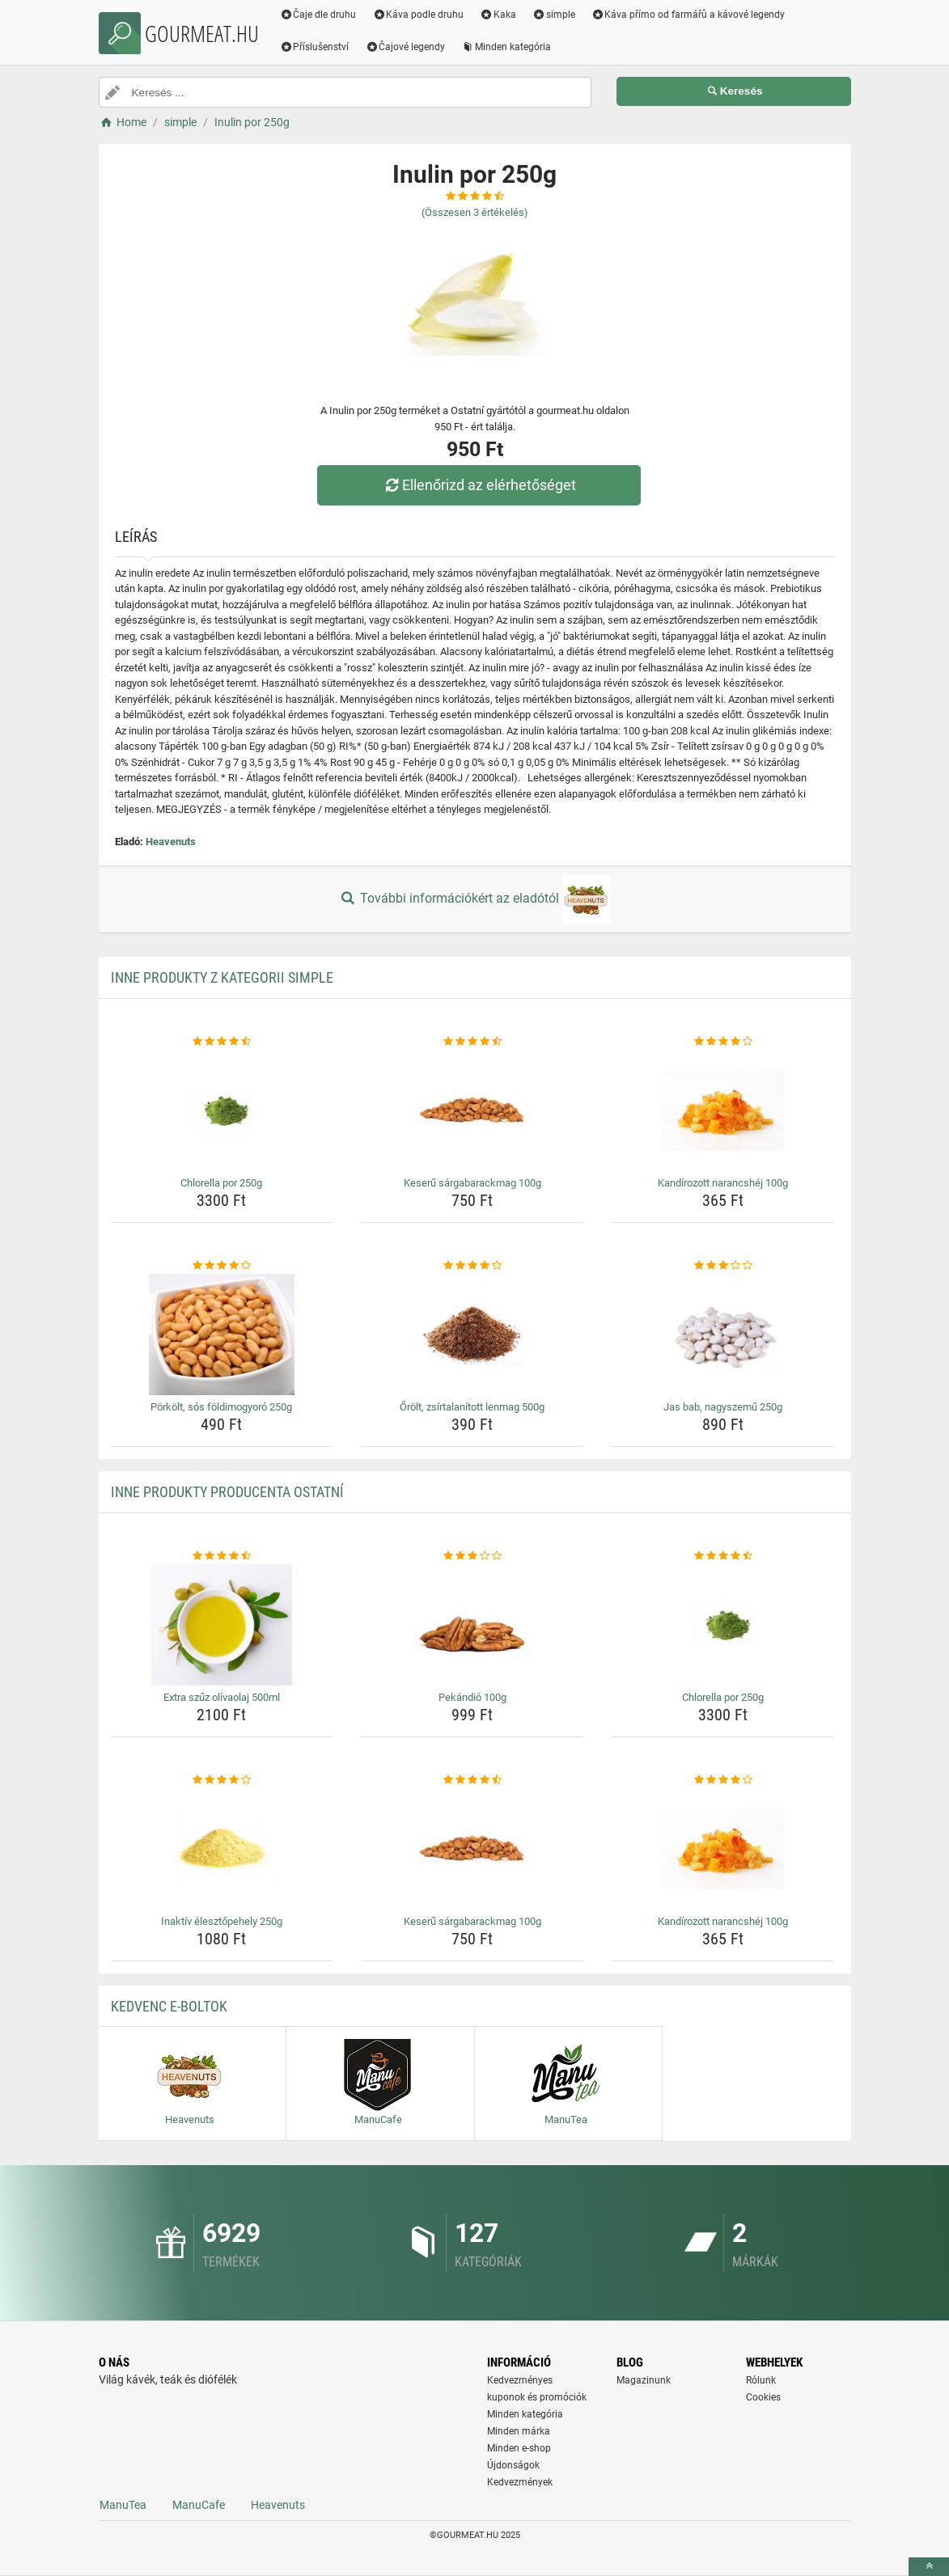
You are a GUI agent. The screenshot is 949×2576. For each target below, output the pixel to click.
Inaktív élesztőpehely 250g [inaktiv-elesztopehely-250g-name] (221, 1921)
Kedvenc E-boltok (169, 2006)
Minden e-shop (519, 2448)
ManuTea (123, 2504)
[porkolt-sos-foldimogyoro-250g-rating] (222, 1266)
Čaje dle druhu (318, 14)
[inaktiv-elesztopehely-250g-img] (222, 1849)
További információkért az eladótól (474, 899)
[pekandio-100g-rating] (472, 1556)
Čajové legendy (405, 47)
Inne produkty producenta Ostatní (227, 1491)
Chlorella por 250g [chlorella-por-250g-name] (221, 1183)
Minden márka (518, 2431)
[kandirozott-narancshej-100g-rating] (722, 1042)
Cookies (763, 2397)
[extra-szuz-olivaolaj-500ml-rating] (222, 1556)
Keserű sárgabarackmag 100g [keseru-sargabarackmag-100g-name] (472, 1183)
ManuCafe (198, 2504)
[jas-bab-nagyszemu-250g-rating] (722, 1266)
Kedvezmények (520, 2482)
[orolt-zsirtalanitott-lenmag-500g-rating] (472, 1266)
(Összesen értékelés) (475, 212)
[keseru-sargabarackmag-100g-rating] (472, 1042)
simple (553, 14)
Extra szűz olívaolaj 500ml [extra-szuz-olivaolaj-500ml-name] (221, 1697)
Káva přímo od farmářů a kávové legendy (688, 14)
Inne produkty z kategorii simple (222, 977)
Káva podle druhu (418, 14)
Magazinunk (643, 2380)
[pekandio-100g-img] (472, 1625)
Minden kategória (506, 47)
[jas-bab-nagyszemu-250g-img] (722, 1334)
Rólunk (761, 2380)
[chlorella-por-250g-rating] (222, 1042)
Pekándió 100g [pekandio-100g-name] (472, 1697)
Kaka (498, 14)
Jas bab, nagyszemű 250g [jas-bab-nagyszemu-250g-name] (722, 1407)
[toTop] (929, 2566)
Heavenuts (171, 841)
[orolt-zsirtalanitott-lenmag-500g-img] (472, 1334)
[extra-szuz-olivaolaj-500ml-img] (222, 1625)
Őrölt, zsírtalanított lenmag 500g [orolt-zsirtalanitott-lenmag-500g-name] (472, 1407)
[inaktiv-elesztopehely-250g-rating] (222, 1780)
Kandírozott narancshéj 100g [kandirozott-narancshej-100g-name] (723, 1183)
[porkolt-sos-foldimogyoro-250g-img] (222, 1334)
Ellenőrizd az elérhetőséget (478, 485)
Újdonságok (513, 2465)
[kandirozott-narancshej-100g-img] (722, 1110)
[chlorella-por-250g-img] (222, 1110)
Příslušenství (315, 47)
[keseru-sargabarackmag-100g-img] (472, 1110)
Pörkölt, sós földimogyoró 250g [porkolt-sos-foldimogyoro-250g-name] (221, 1407)
